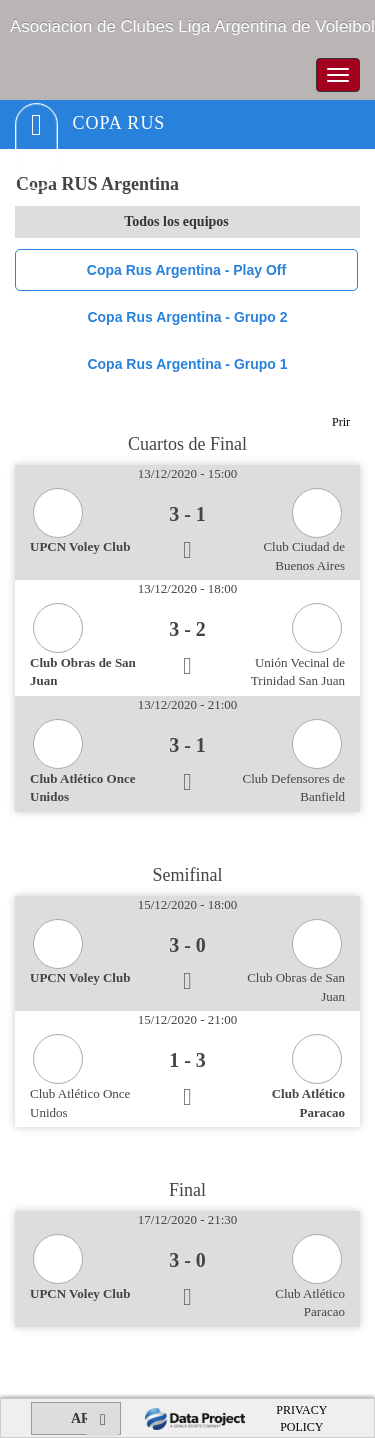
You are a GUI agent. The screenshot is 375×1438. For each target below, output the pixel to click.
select (344, 222)
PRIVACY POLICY (301, 1418)
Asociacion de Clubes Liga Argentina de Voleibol (192, 26)
